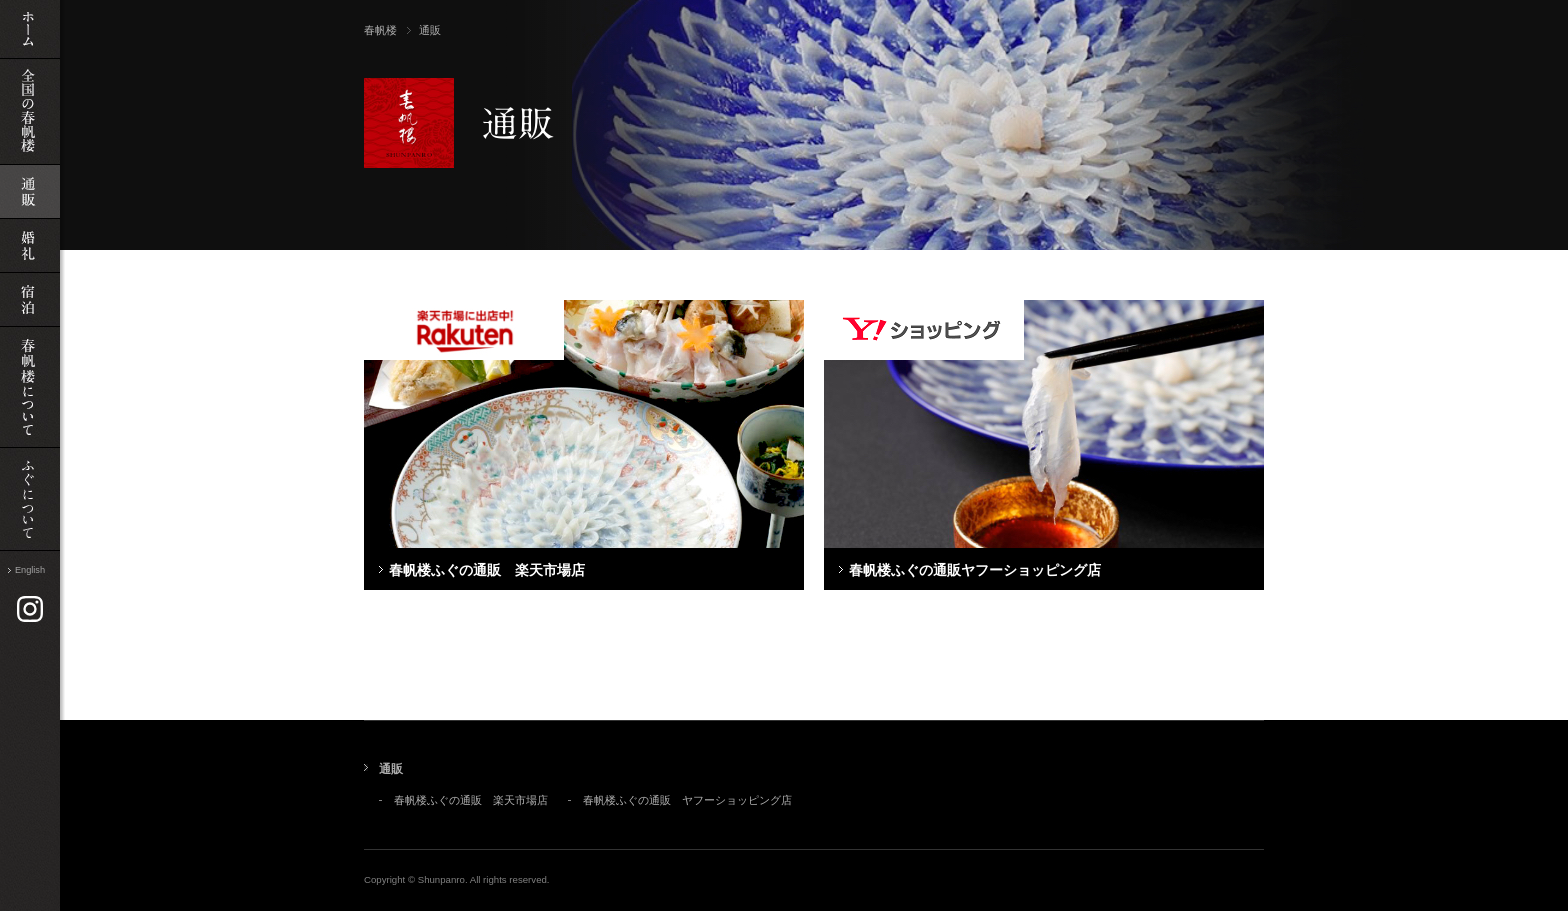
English (30, 570)
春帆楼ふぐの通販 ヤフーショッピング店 (687, 800)
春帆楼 (380, 30)
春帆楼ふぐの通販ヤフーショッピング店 (975, 570)
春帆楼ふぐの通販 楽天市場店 (487, 570)
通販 (391, 769)
